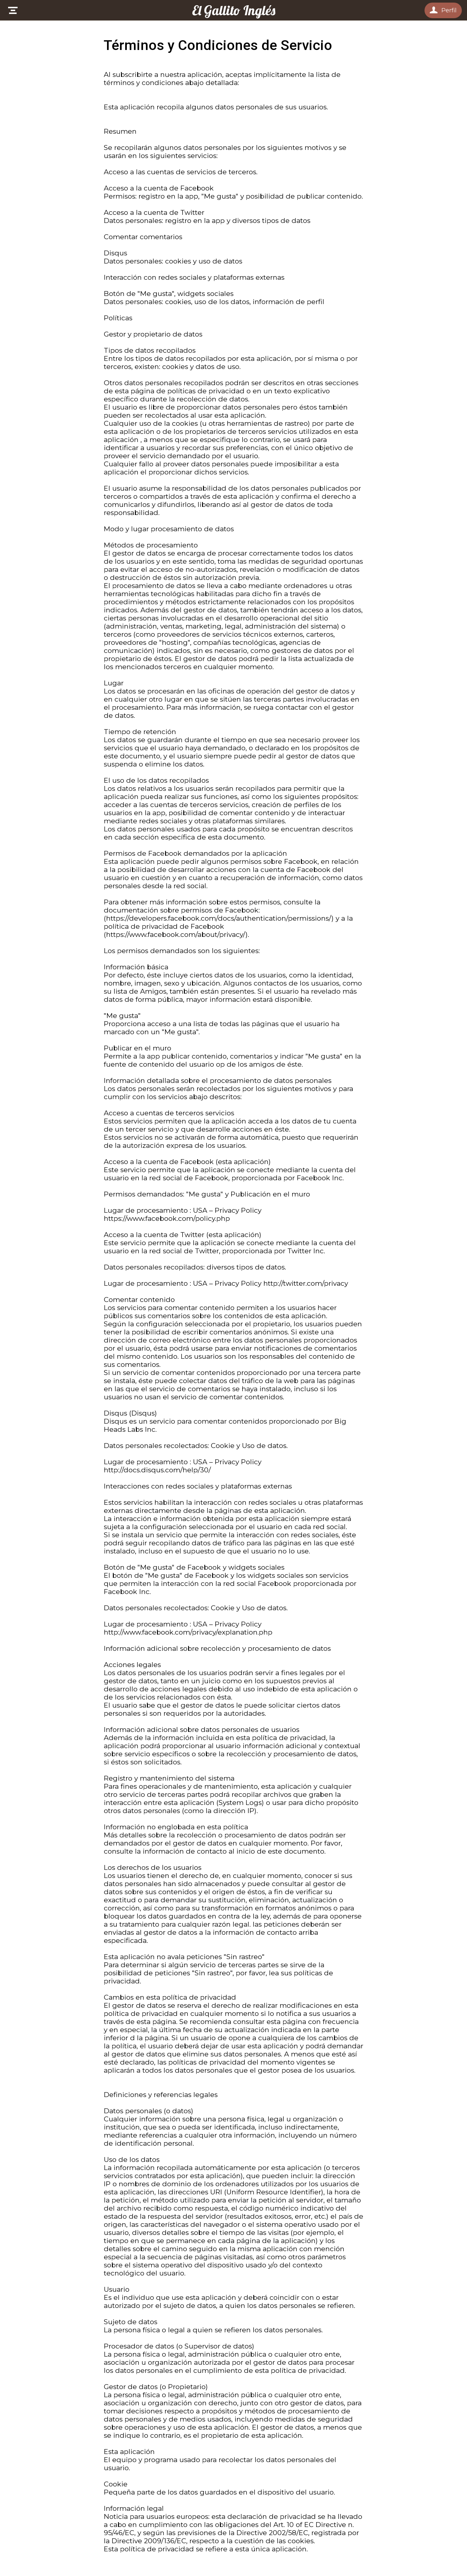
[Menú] (13, 10)
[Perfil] (443, 10)
